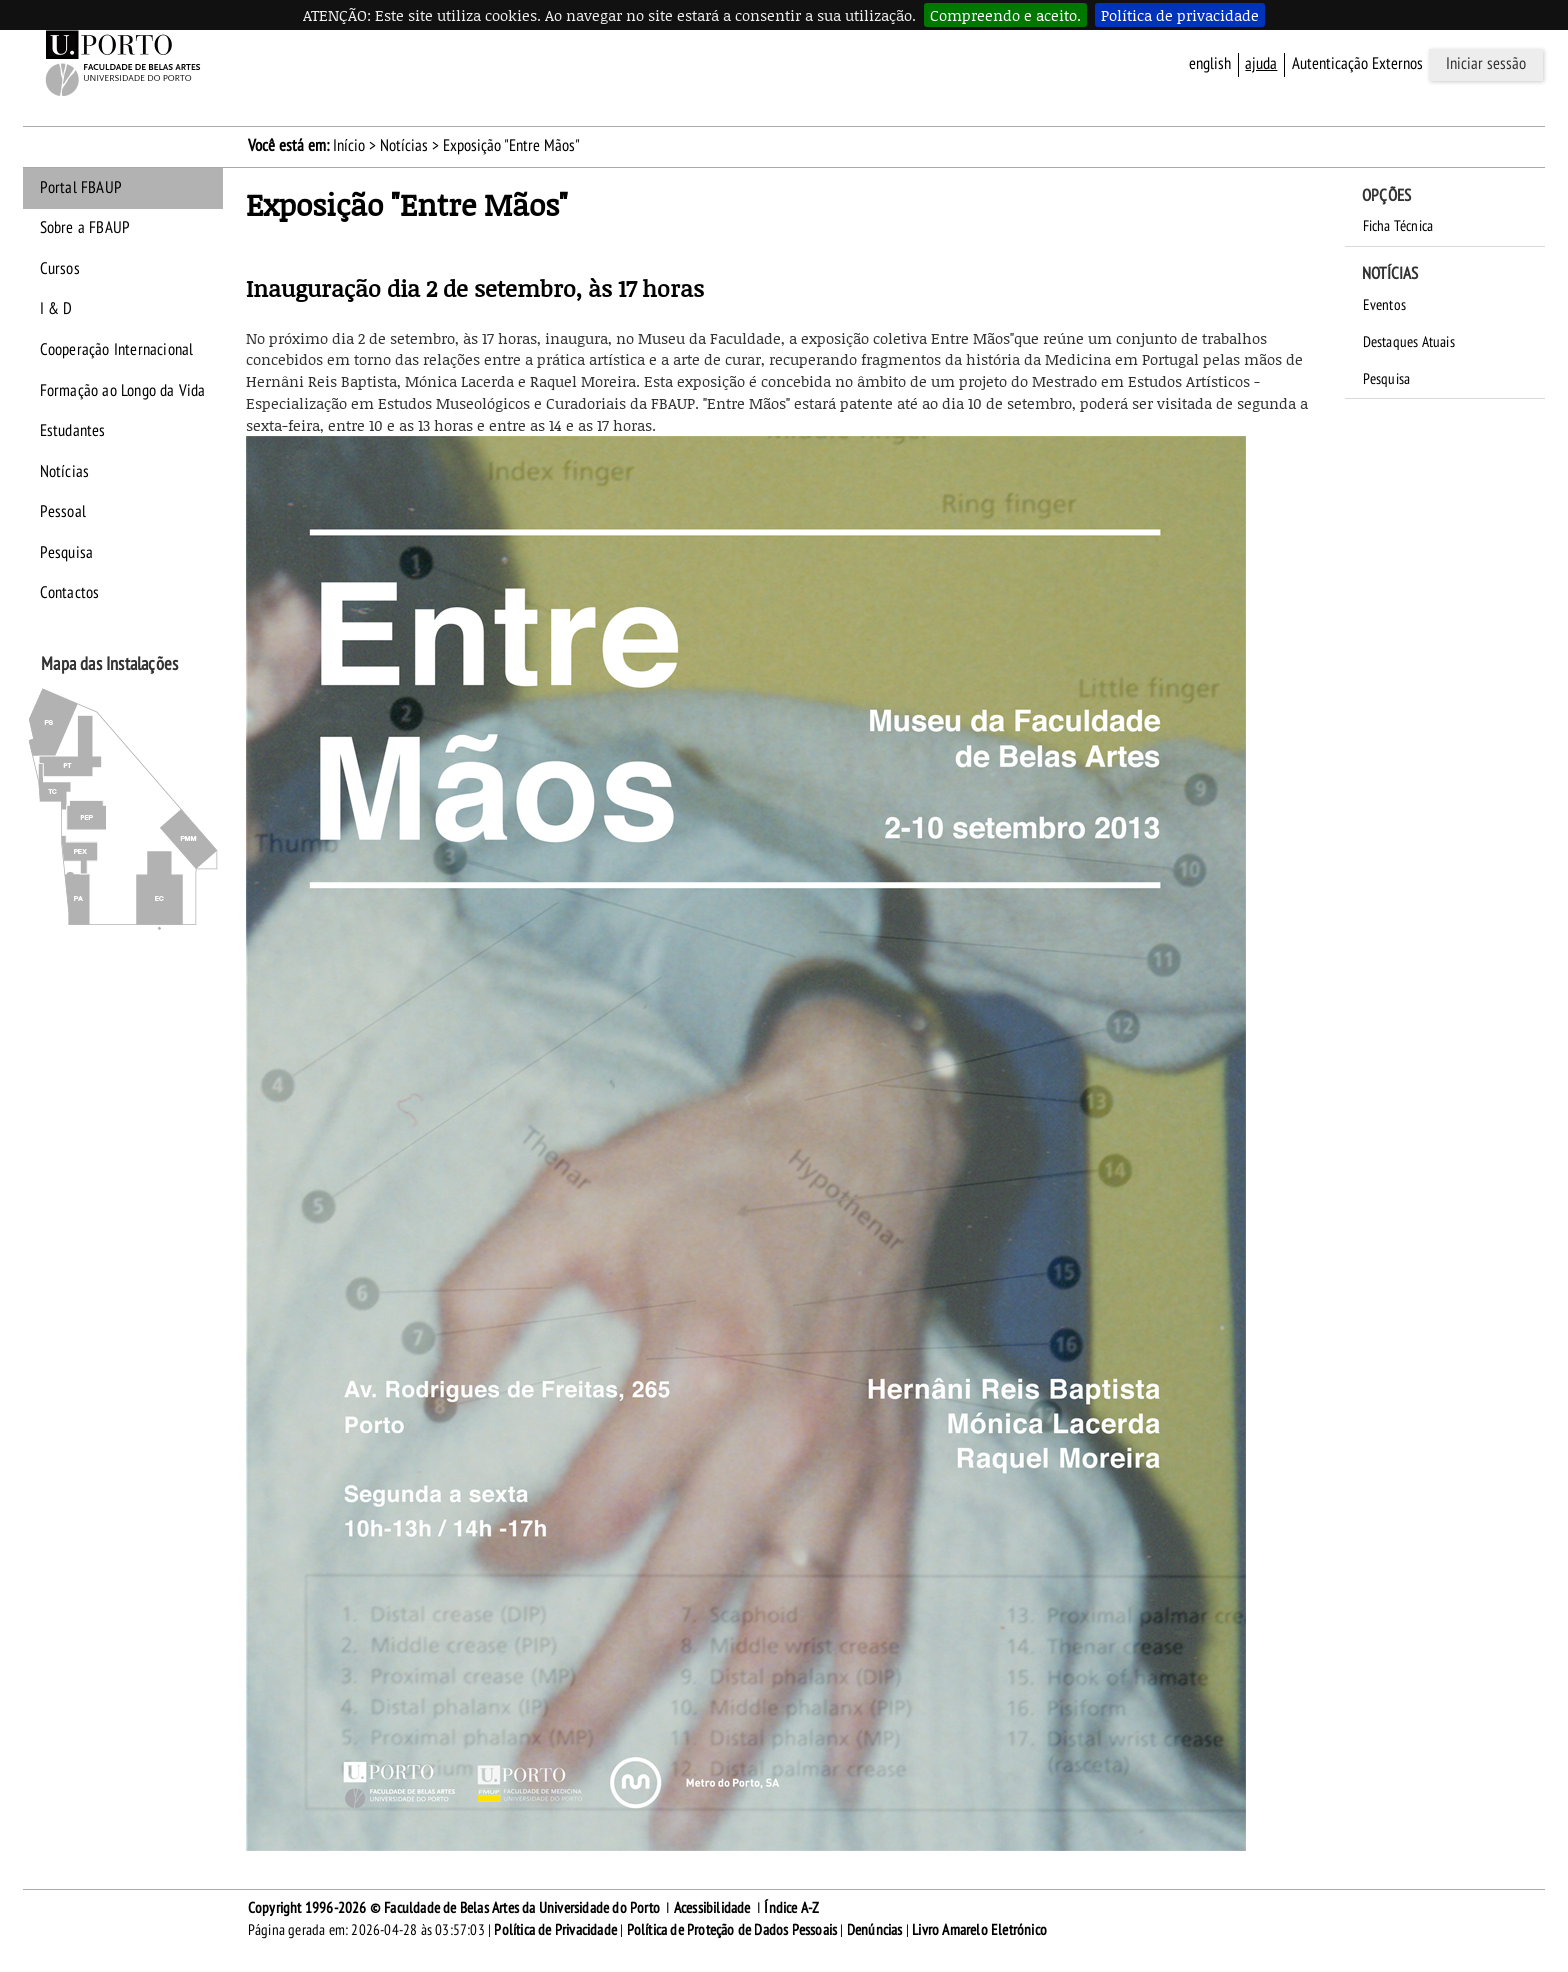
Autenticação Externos (1357, 64)
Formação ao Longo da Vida (123, 391)
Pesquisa (67, 553)
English (1210, 64)
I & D (56, 309)
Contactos (70, 593)
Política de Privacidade (555, 1930)
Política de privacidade (1180, 15)
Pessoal (63, 512)
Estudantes (73, 431)
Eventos (1384, 305)
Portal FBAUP (81, 188)
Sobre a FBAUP (85, 228)
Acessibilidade (712, 1908)
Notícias (404, 146)
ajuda (1261, 64)
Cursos (60, 269)
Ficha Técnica (1398, 226)
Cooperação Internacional (117, 350)
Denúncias (875, 1930)
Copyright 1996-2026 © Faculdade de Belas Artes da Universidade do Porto (454, 1908)
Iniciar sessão (1486, 64)
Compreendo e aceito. (1005, 15)
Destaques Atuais (1409, 342)
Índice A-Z (791, 1908)
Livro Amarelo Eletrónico (979, 1930)
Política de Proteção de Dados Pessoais (732, 1930)
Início (349, 146)
